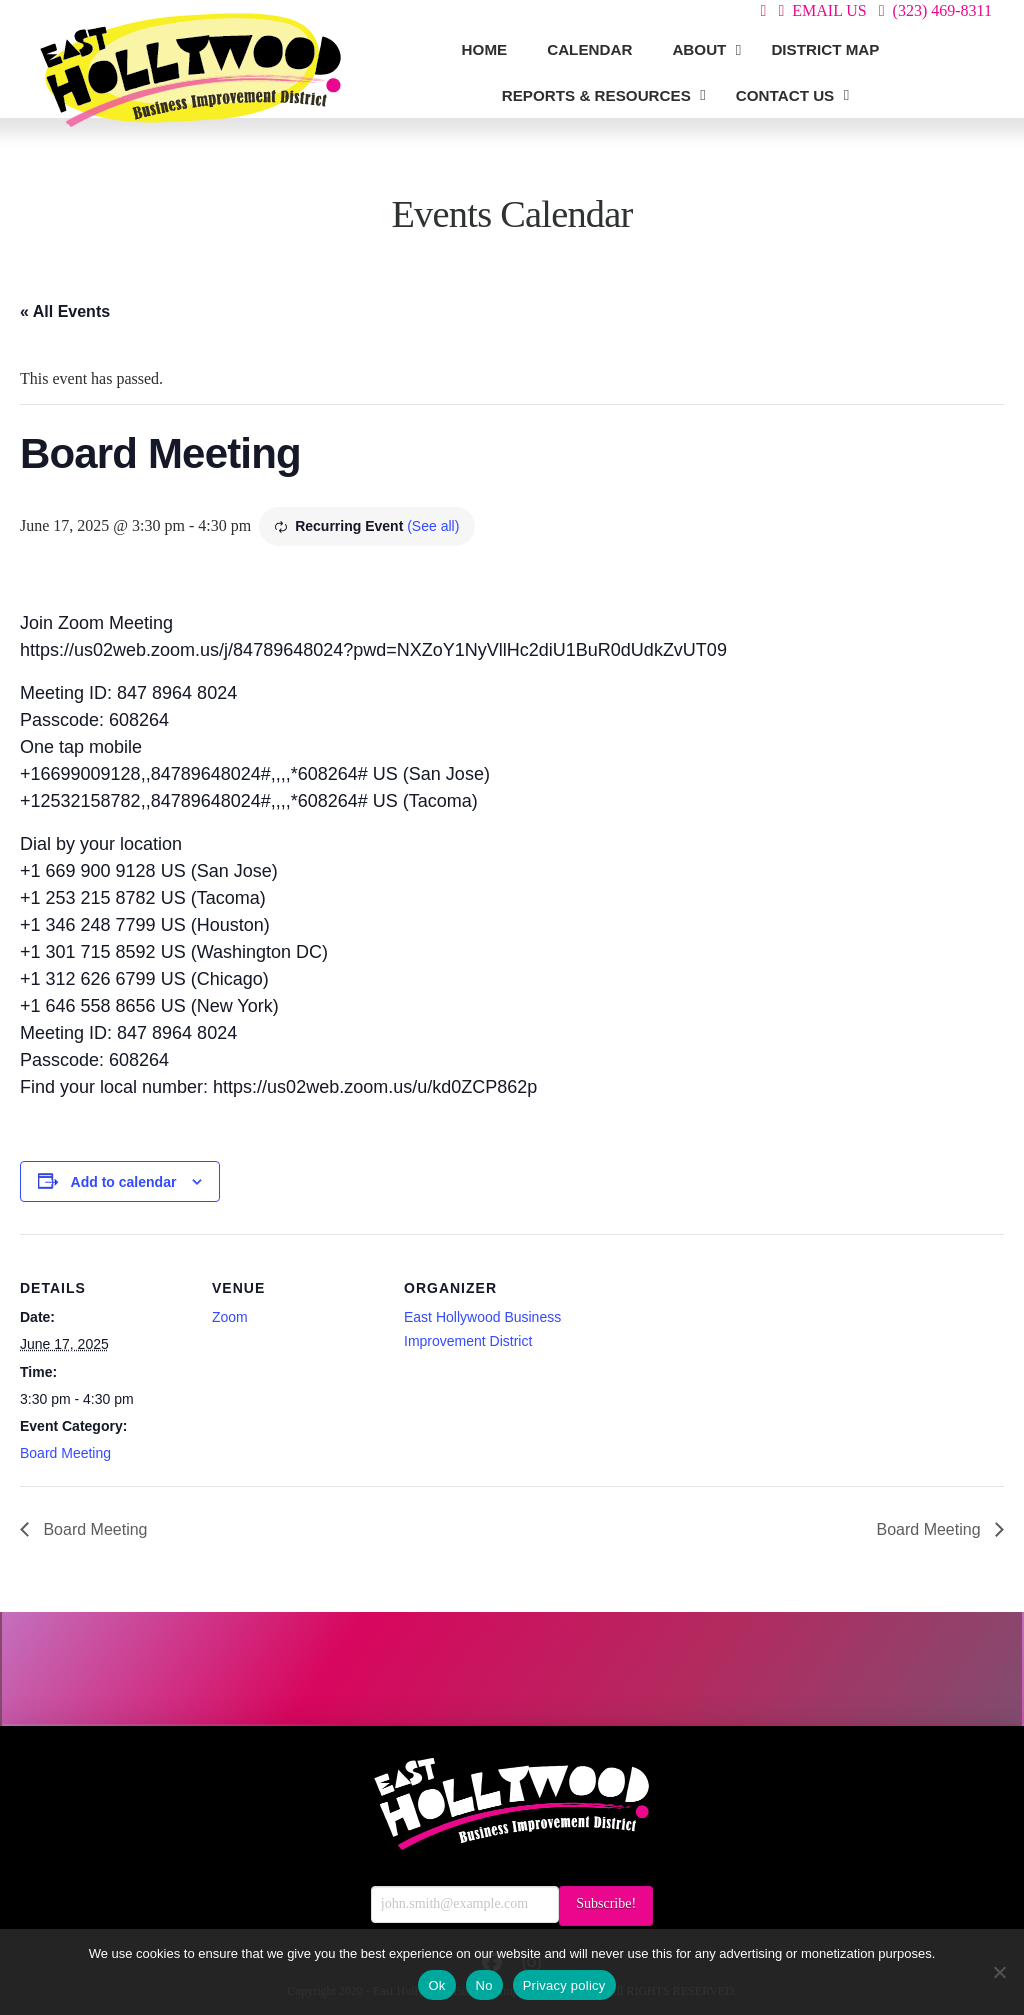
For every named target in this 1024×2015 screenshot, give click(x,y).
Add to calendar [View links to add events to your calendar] (124, 1182)
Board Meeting (65, 1453)
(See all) (433, 526)
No (484, 1985)
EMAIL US (829, 10)
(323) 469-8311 (942, 10)
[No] (999, 1972)
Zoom (230, 1317)
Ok (436, 1985)
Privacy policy (564, 1985)
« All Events (65, 311)
